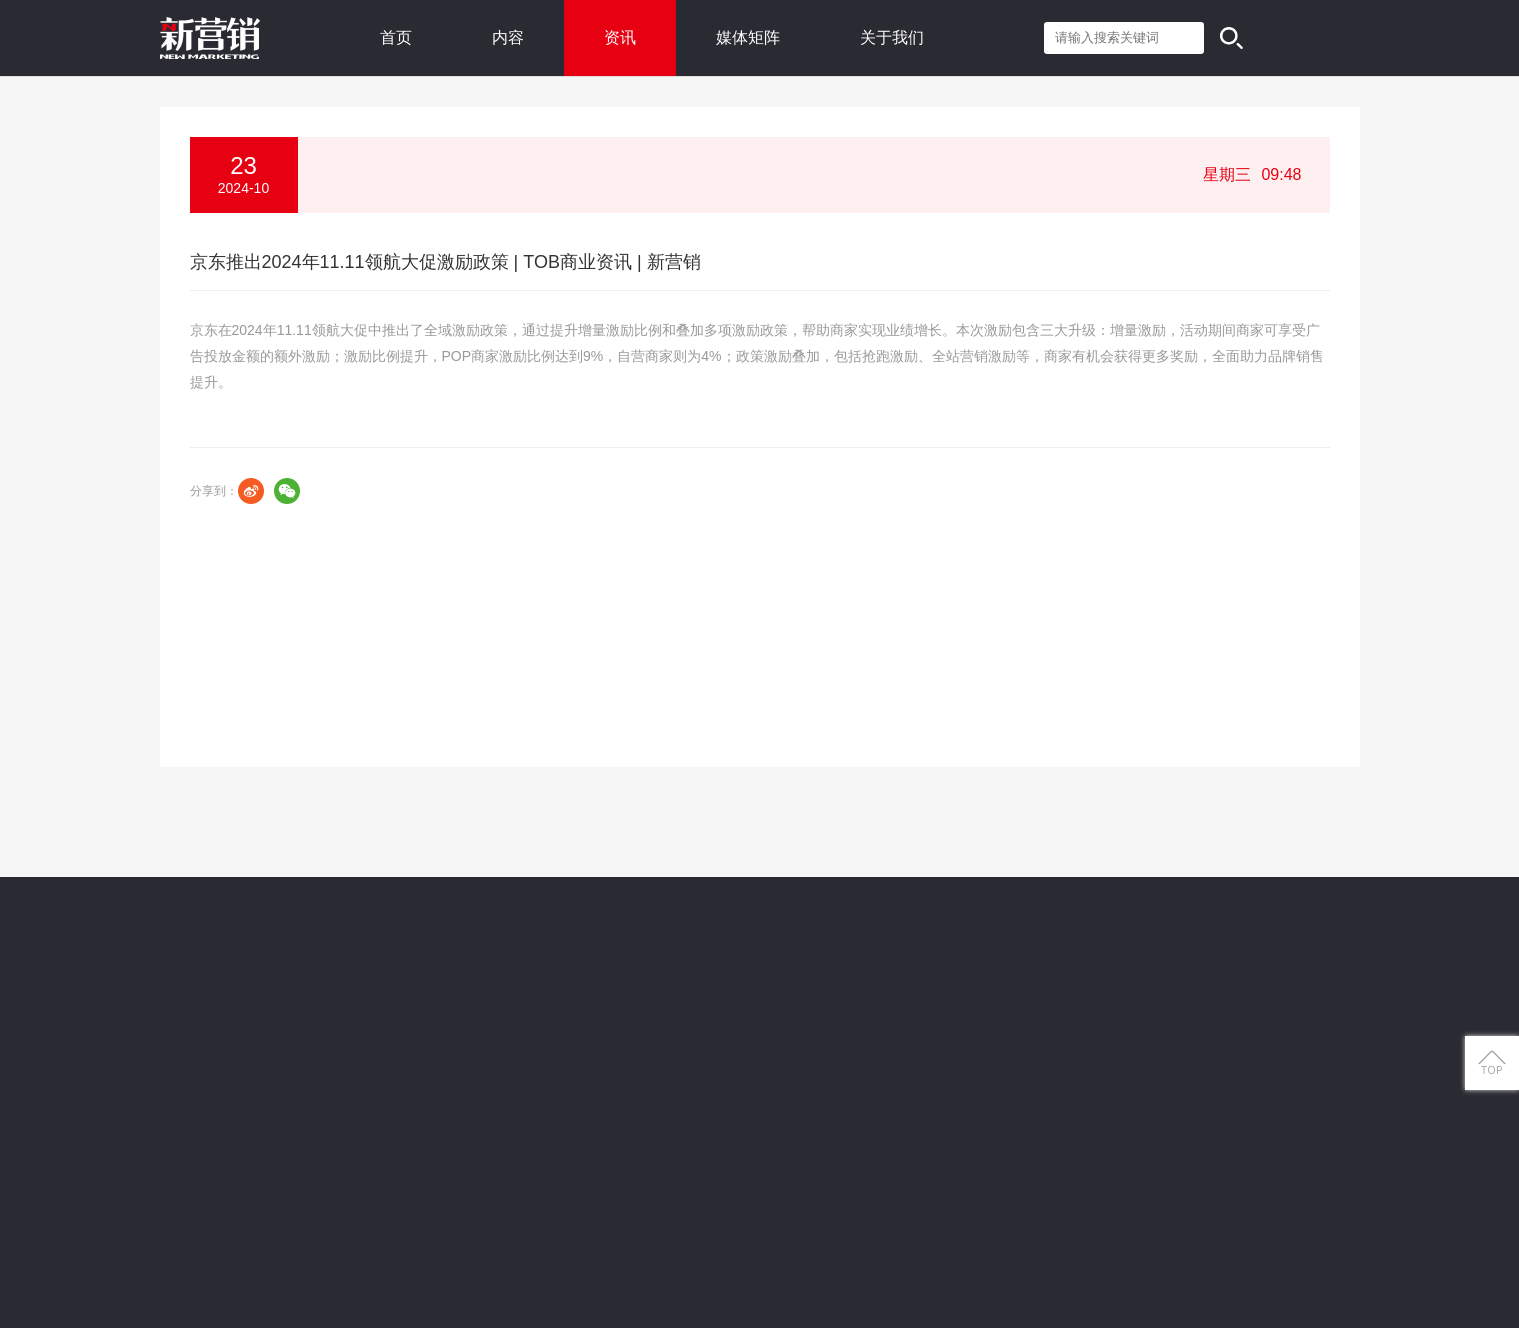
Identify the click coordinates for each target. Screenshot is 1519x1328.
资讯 (620, 37)
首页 (396, 37)
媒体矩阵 (748, 37)
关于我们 (892, 37)
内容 (508, 37)
